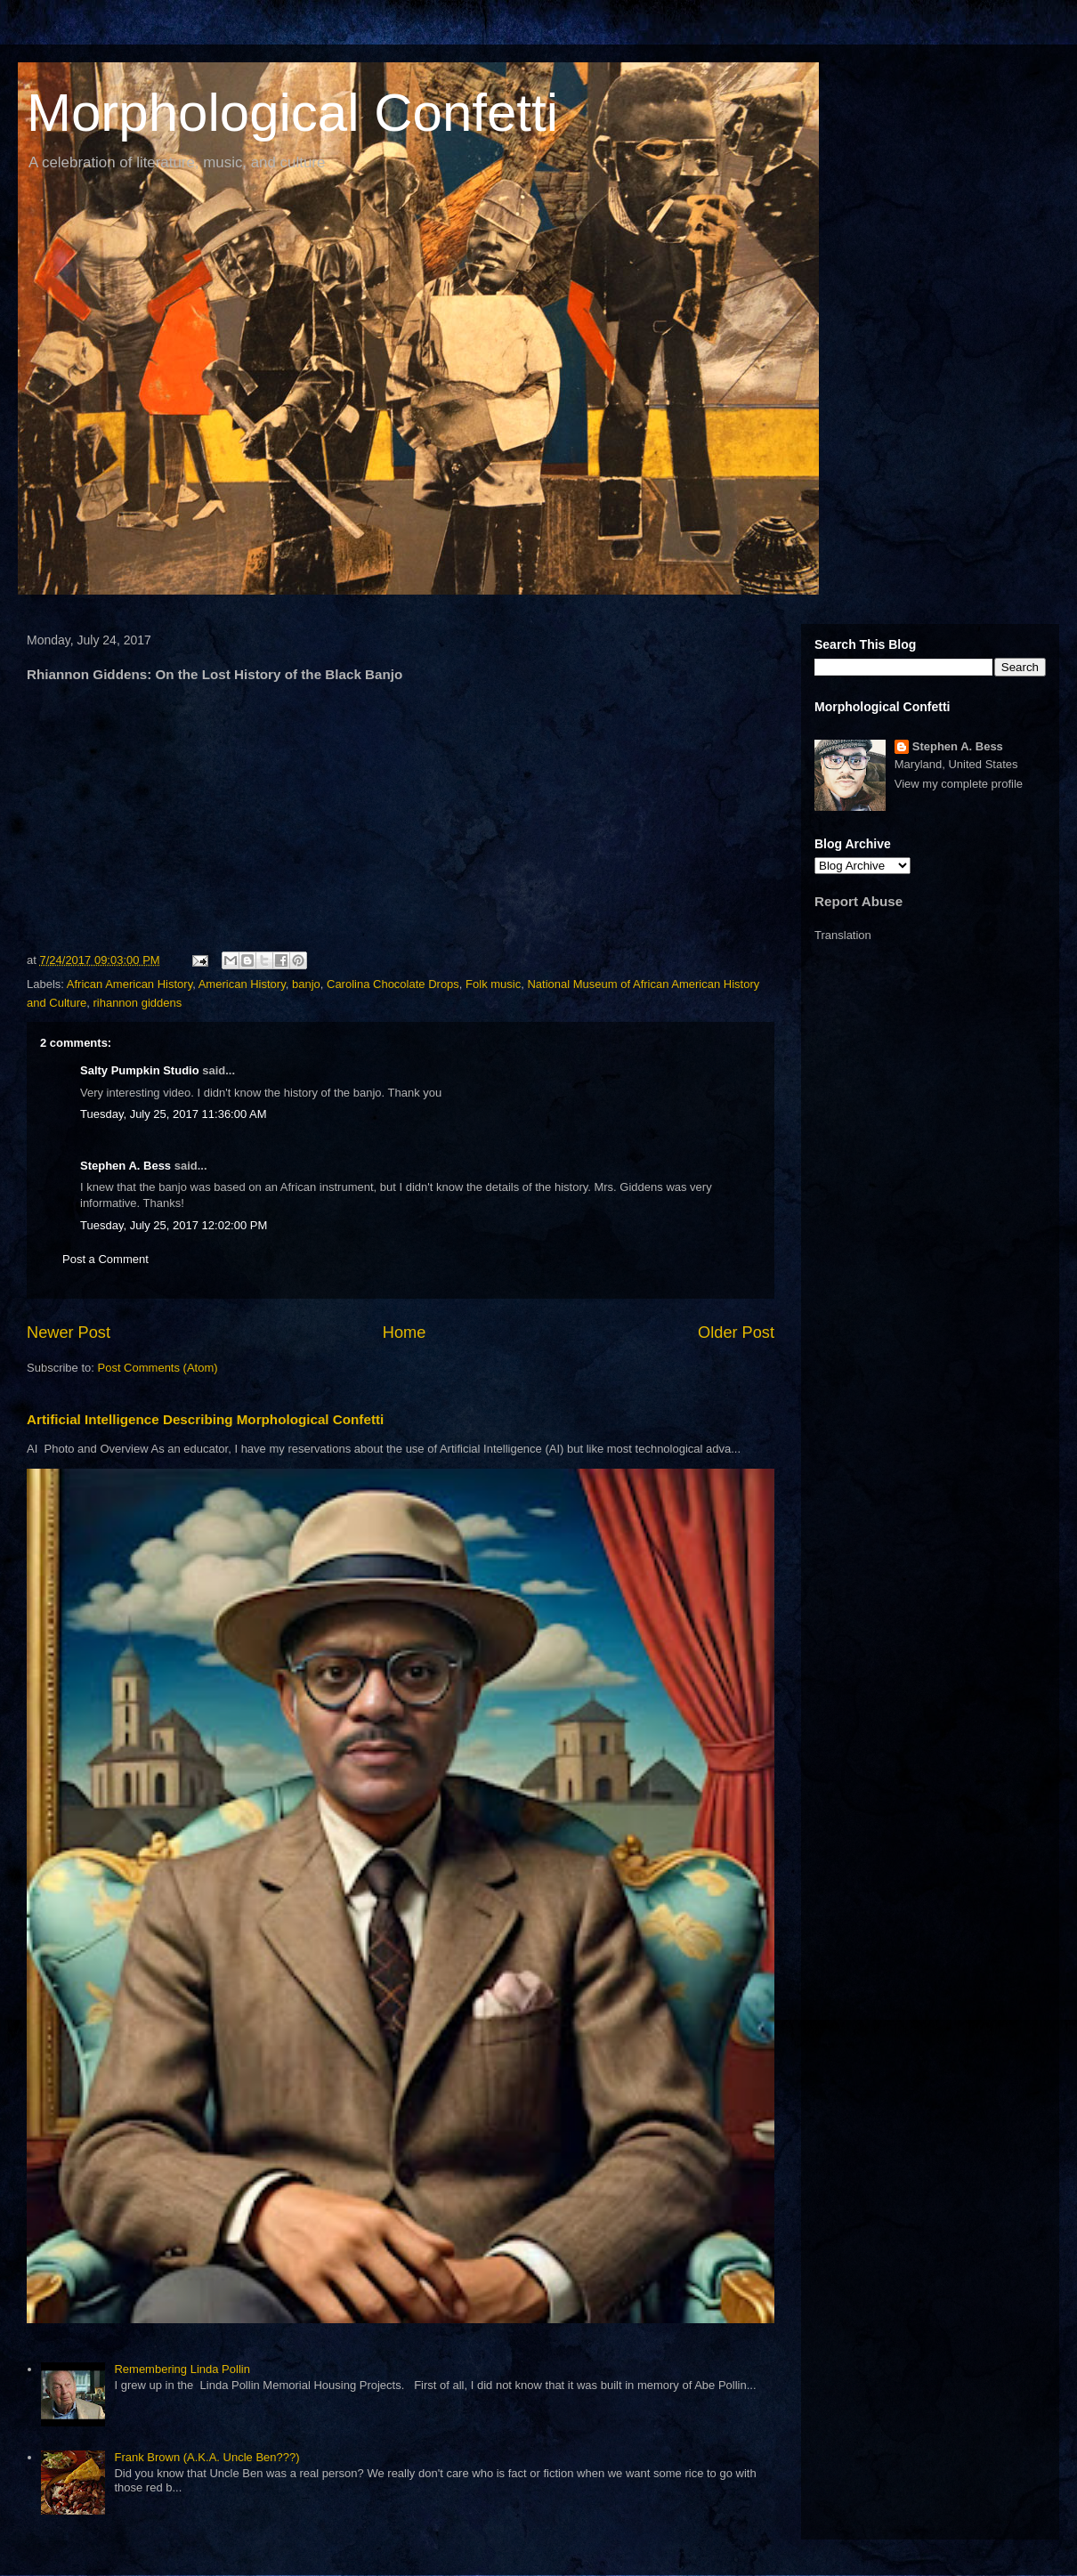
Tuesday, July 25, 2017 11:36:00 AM (173, 1114)
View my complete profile (959, 783)
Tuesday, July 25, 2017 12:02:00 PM (173, 1225)
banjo (306, 984)
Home (404, 1332)
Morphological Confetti (292, 112)
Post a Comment (105, 1259)
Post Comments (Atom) (158, 1367)
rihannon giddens (137, 1002)
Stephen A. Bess (125, 1165)
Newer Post (68, 1332)
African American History (129, 984)
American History (242, 984)
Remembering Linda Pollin (181, 2369)
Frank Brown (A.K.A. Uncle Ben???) (206, 2457)
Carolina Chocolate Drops (393, 984)
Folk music (493, 984)
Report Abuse (858, 901)
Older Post (736, 1332)
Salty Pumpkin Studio (139, 1070)
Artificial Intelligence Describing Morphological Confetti (205, 1419)
